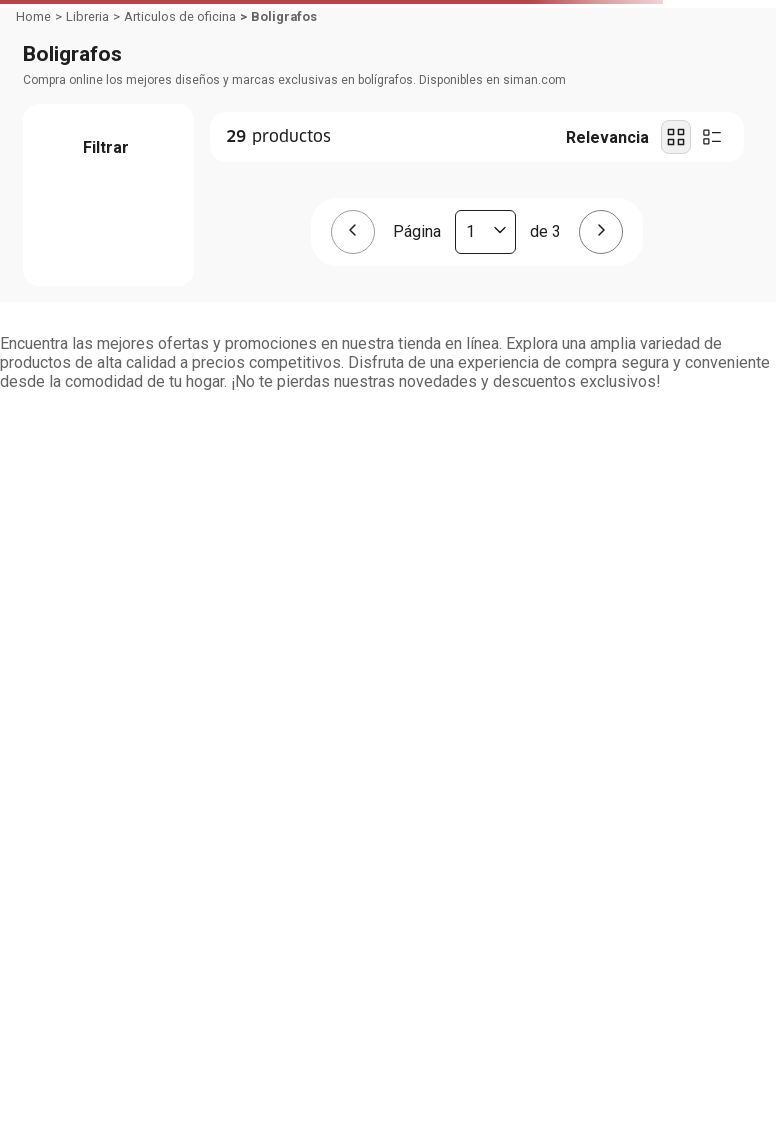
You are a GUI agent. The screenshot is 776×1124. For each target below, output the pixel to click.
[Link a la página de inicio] (33, 17)
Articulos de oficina (180, 16)
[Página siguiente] (601, 232)
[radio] (676, 137)
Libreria (87, 16)
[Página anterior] (353, 232)
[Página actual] (485, 232)
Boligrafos (284, 16)
